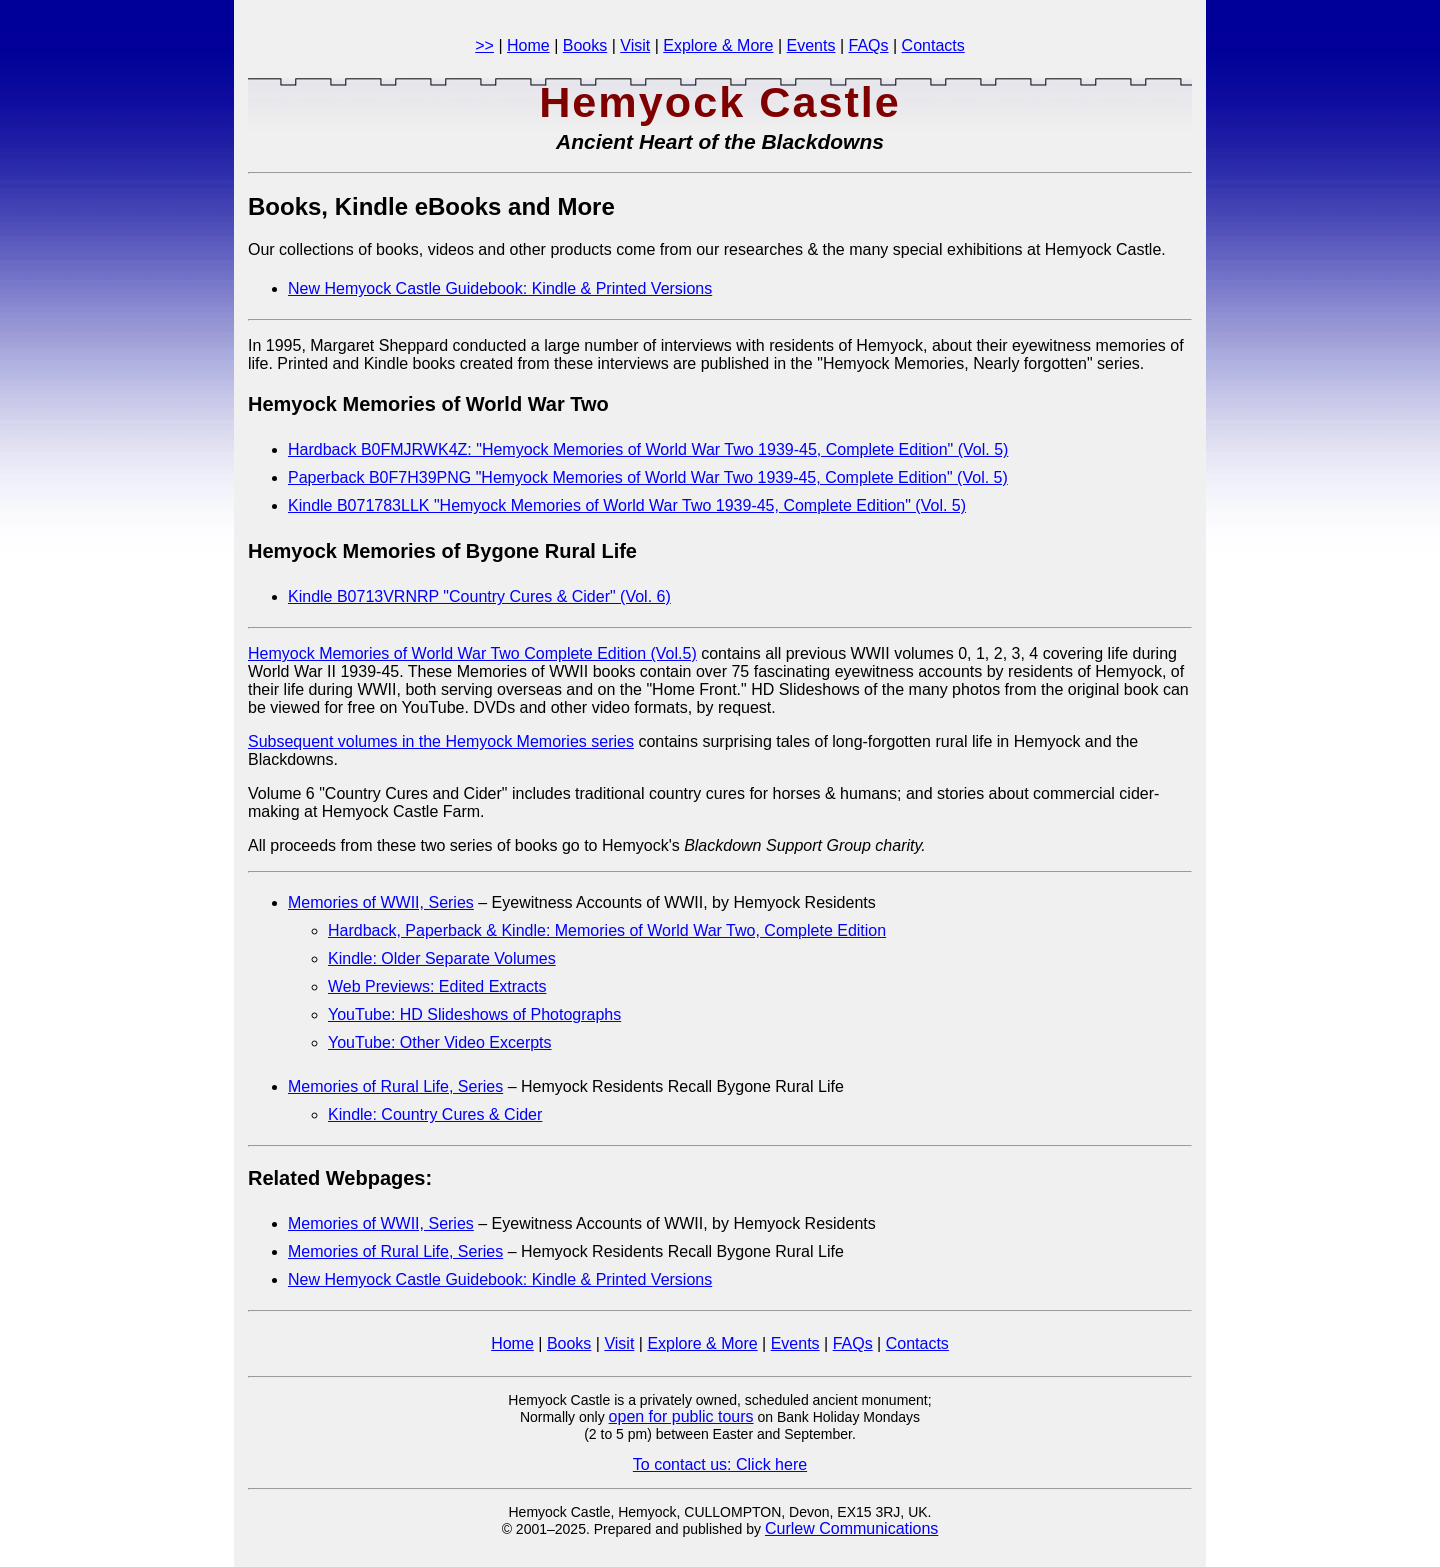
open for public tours (681, 1416)
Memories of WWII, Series (381, 902)
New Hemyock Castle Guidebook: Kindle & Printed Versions (500, 288)
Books (585, 45)
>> (484, 45)
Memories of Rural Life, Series (395, 1086)
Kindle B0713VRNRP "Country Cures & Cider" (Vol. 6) (479, 596)
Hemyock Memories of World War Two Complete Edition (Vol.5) (472, 653)
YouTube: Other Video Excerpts (440, 1042)
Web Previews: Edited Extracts (437, 986)
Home (528, 45)
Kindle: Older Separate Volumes (442, 958)
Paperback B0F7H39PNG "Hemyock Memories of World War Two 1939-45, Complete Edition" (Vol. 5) (648, 477)
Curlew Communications (851, 1528)
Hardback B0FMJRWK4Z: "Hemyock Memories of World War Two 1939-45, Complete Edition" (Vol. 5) (648, 449)
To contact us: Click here (720, 1464)
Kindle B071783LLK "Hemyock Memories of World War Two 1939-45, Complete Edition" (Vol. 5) (627, 505)
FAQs (869, 45)
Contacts (933, 45)
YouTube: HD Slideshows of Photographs (474, 1014)
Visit (635, 45)
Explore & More (718, 45)
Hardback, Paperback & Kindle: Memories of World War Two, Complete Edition (607, 930)
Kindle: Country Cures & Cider (435, 1114)
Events (811, 45)
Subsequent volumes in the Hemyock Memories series (441, 741)
